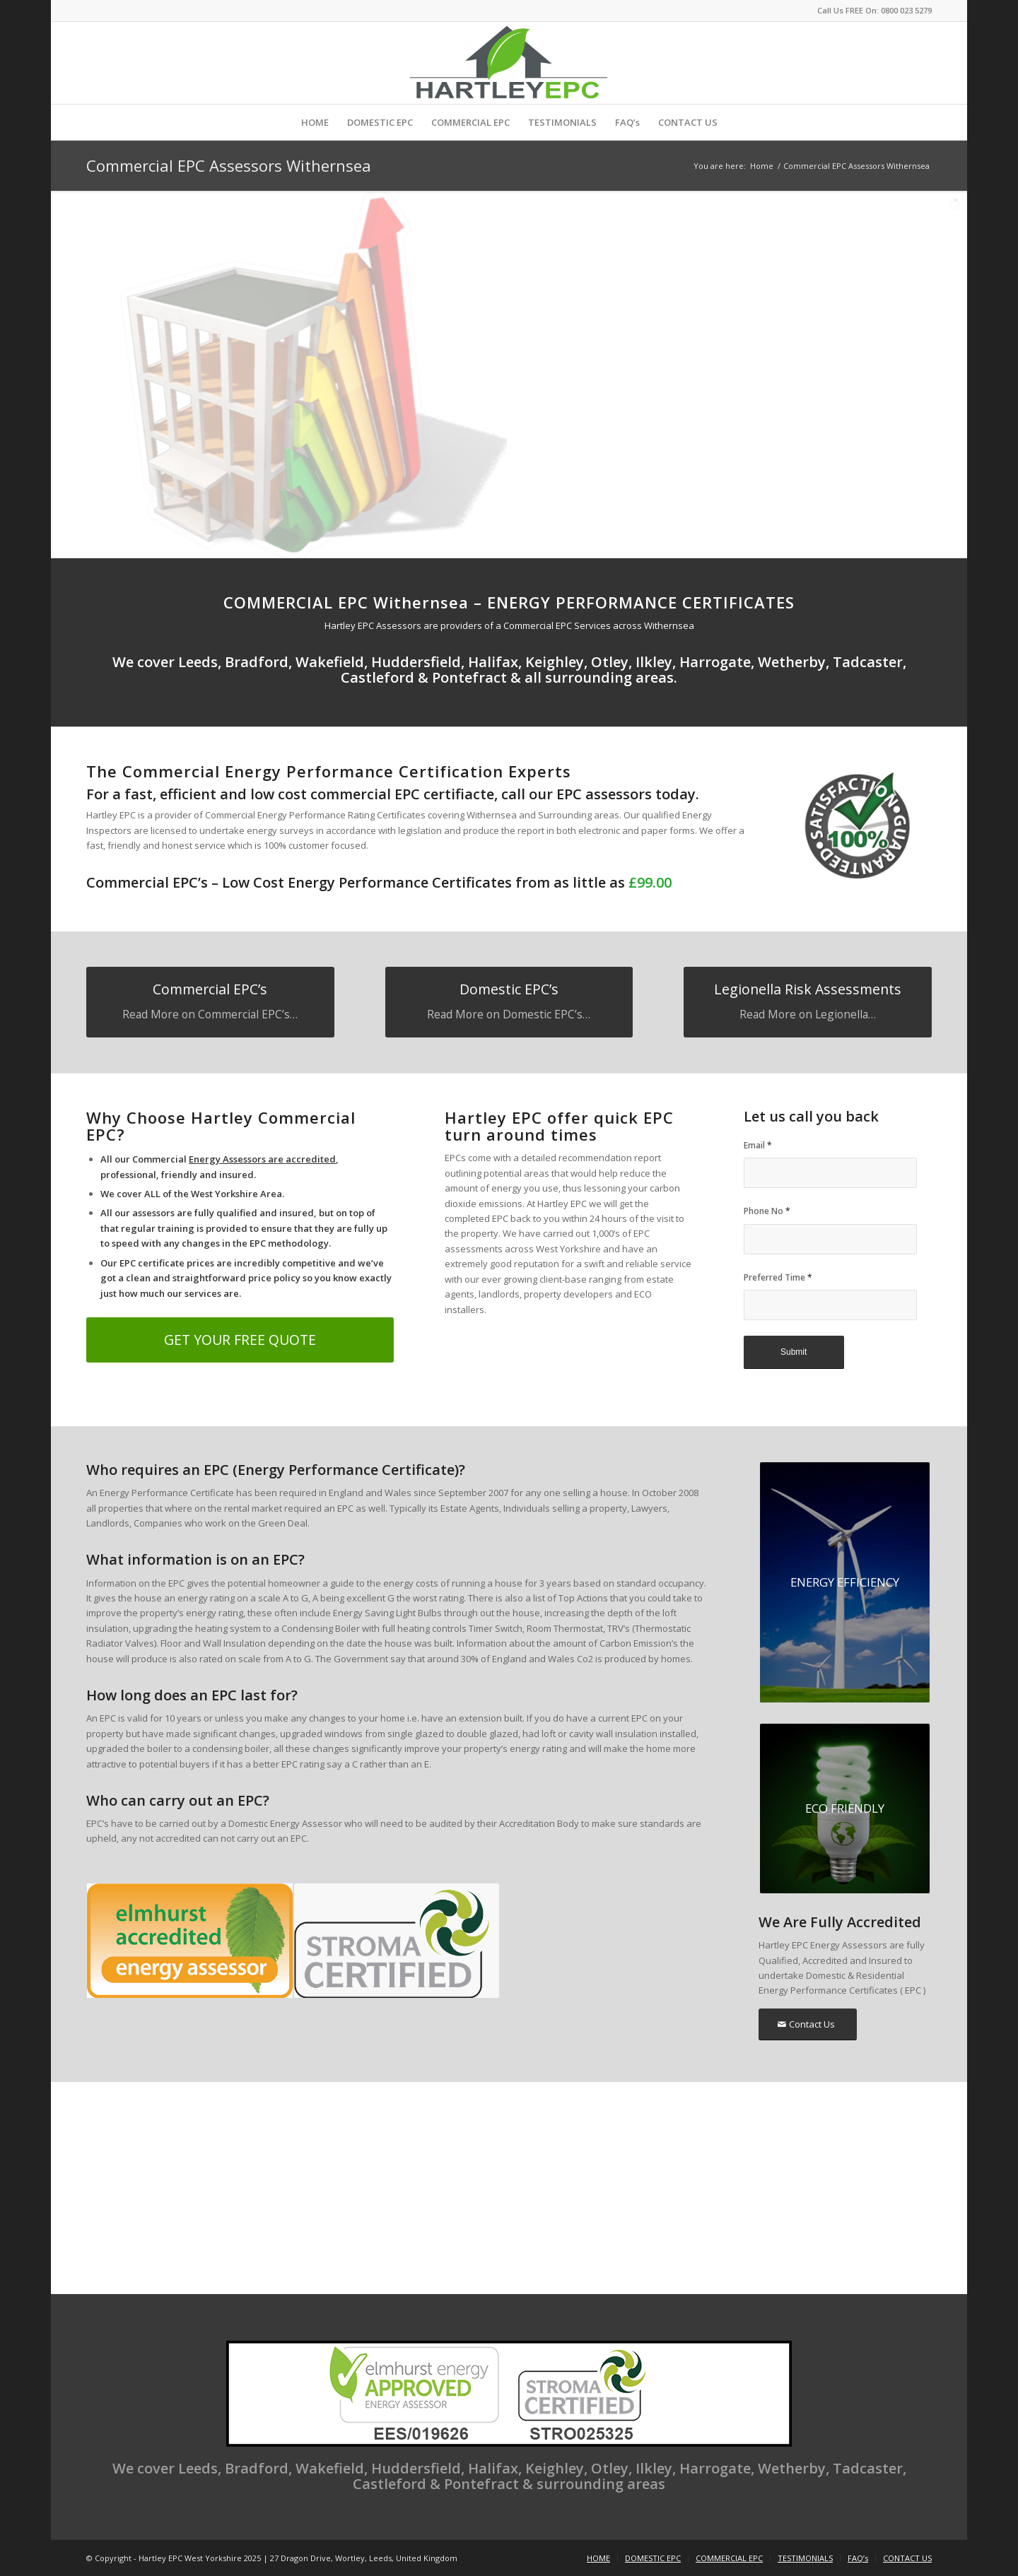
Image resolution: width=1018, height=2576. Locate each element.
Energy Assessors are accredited (262, 1159)
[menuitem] (315, 122)
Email (758, 1145)
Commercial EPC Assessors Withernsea (228, 165)
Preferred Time (778, 1277)
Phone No (767, 1211)
